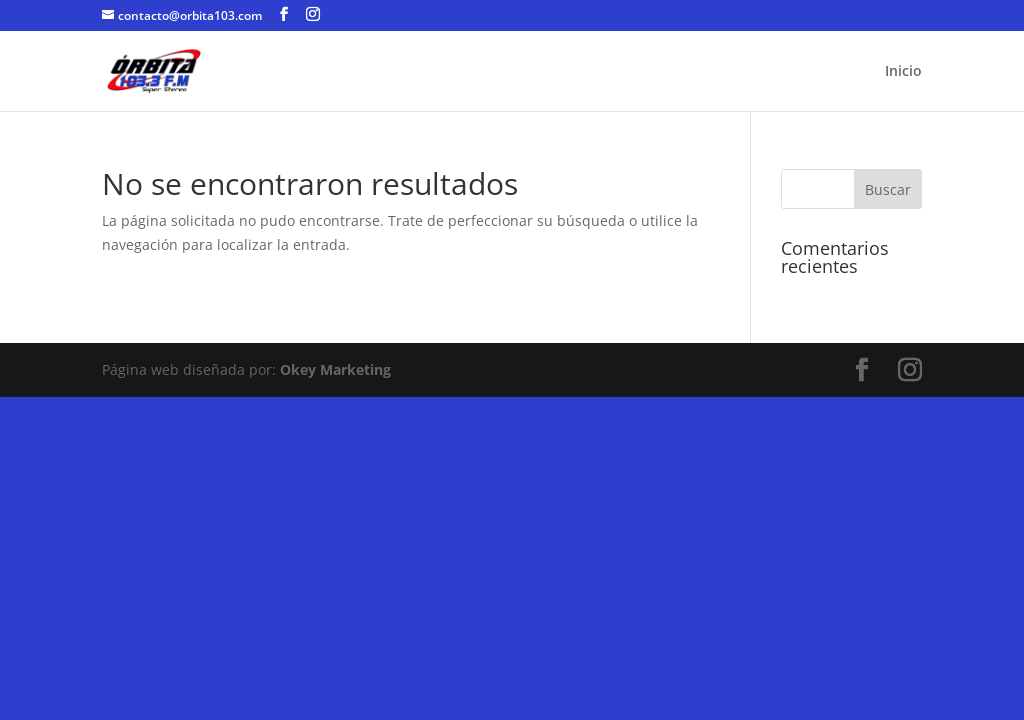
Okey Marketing (335, 369)
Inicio (903, 72)
